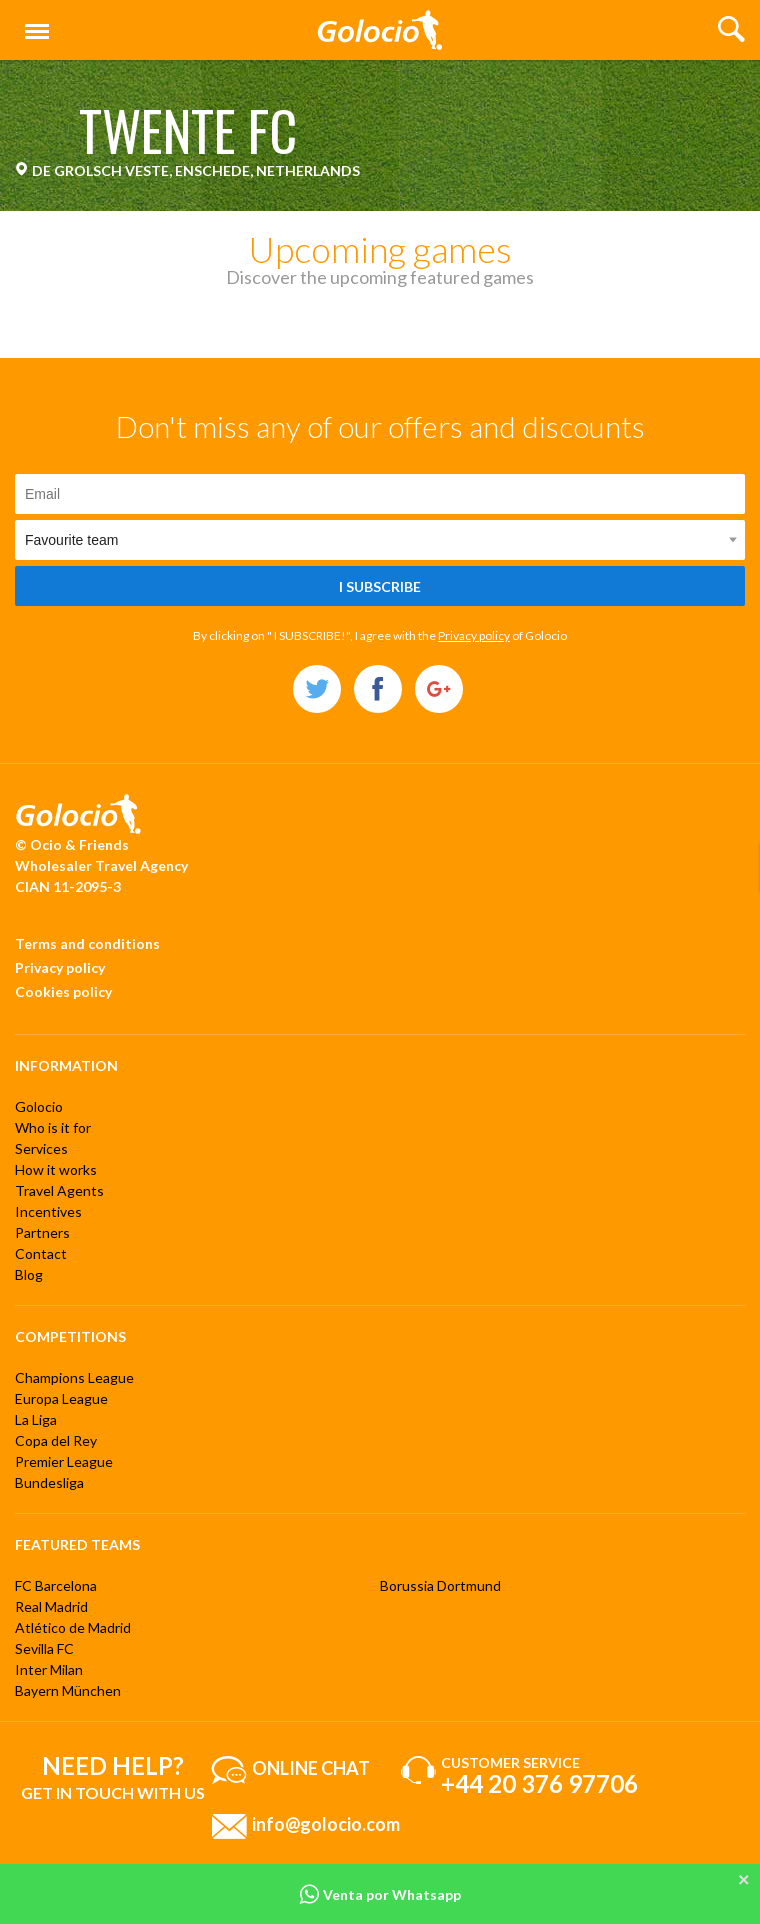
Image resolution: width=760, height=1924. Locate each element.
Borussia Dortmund (440, 1585)
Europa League (61, 1398)
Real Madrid (51, 1606)
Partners (42, 1232)
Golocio (39, 1106)
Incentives (48, 1211)
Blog (29, 1274)
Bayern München (68, 1690)
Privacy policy (474, 635)
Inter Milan (49, 1669)
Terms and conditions (87, 943)
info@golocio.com (326, 1824)
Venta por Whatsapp (380, 1894)
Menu (33, 22)
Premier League (64, 1461)
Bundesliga (49, 1482)
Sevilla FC (44, 1648)
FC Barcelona (56, 1585)
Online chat (311, 1768)
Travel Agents (59, 1190)
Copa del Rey (56, 1440)
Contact (41, 1253)
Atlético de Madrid (73, 1627)
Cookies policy (63, 991)
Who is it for (53, 1127)
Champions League (74, 1377)
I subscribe (380, 586)
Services (41, 1148)
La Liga (36, 1419)
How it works (56, 1169)
